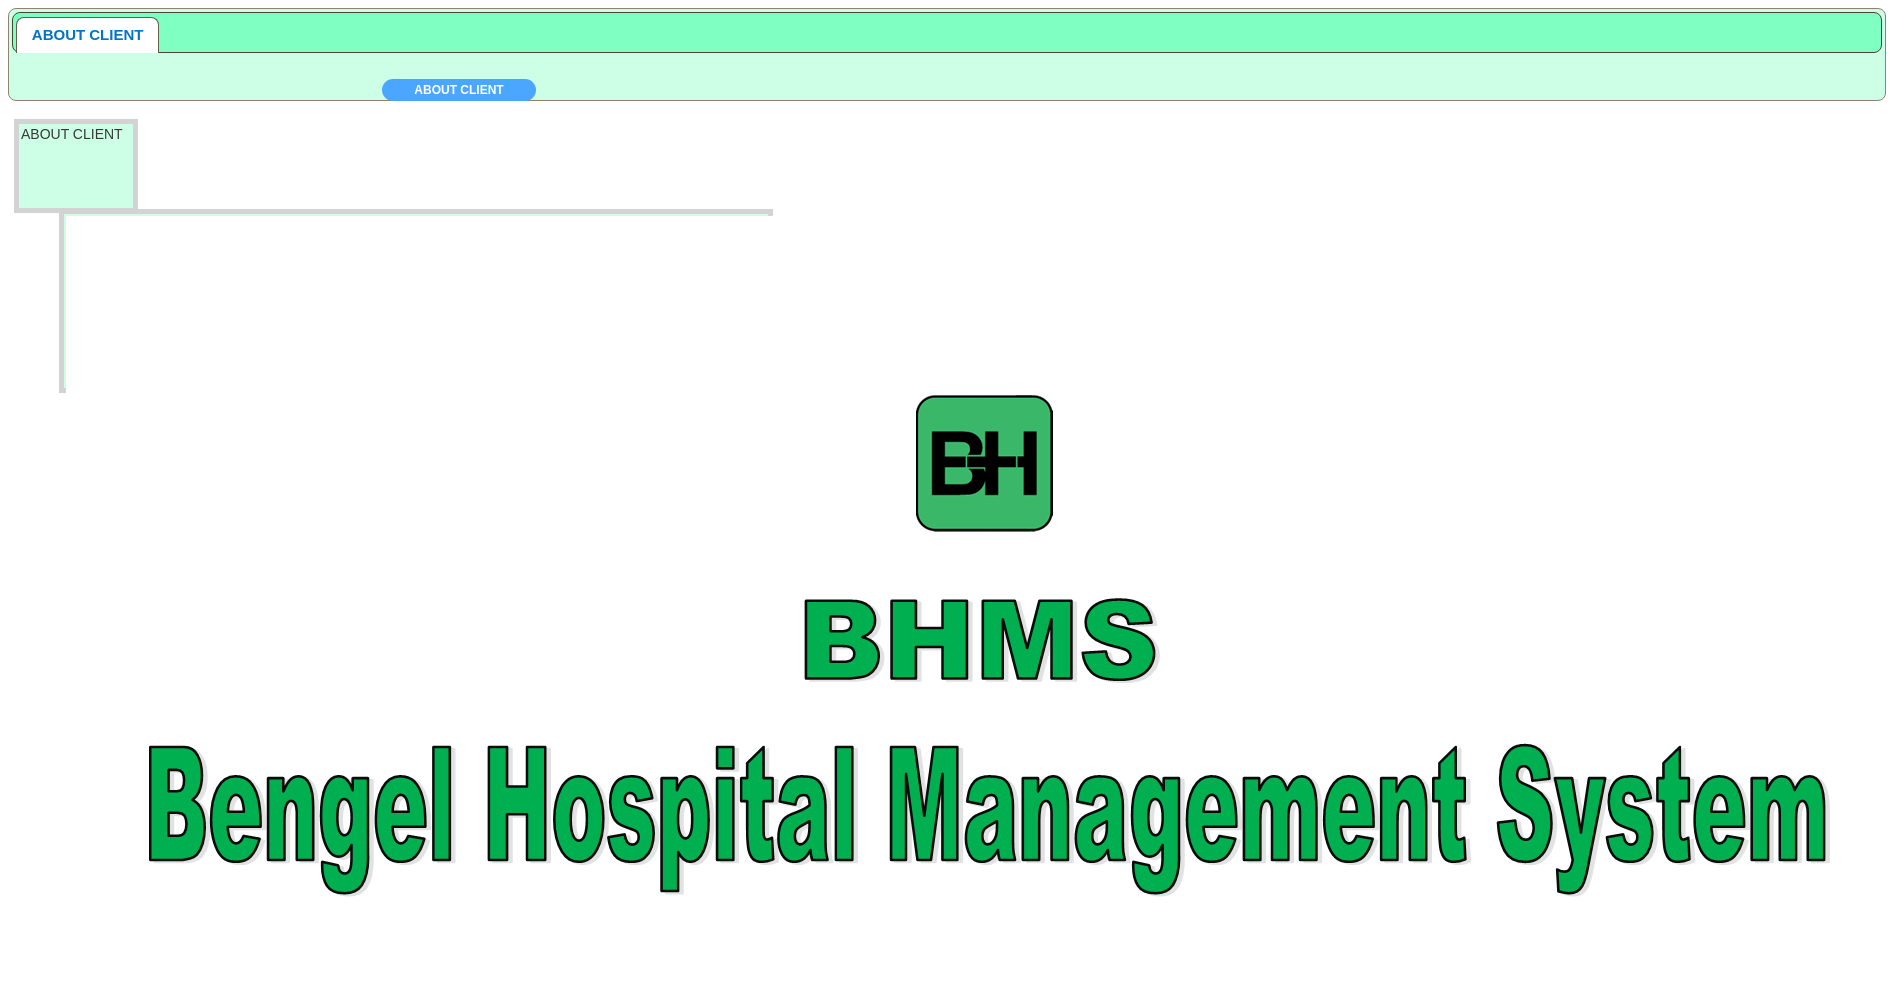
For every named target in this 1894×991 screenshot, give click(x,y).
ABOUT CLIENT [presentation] (88, 34)
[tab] (88, 35)
